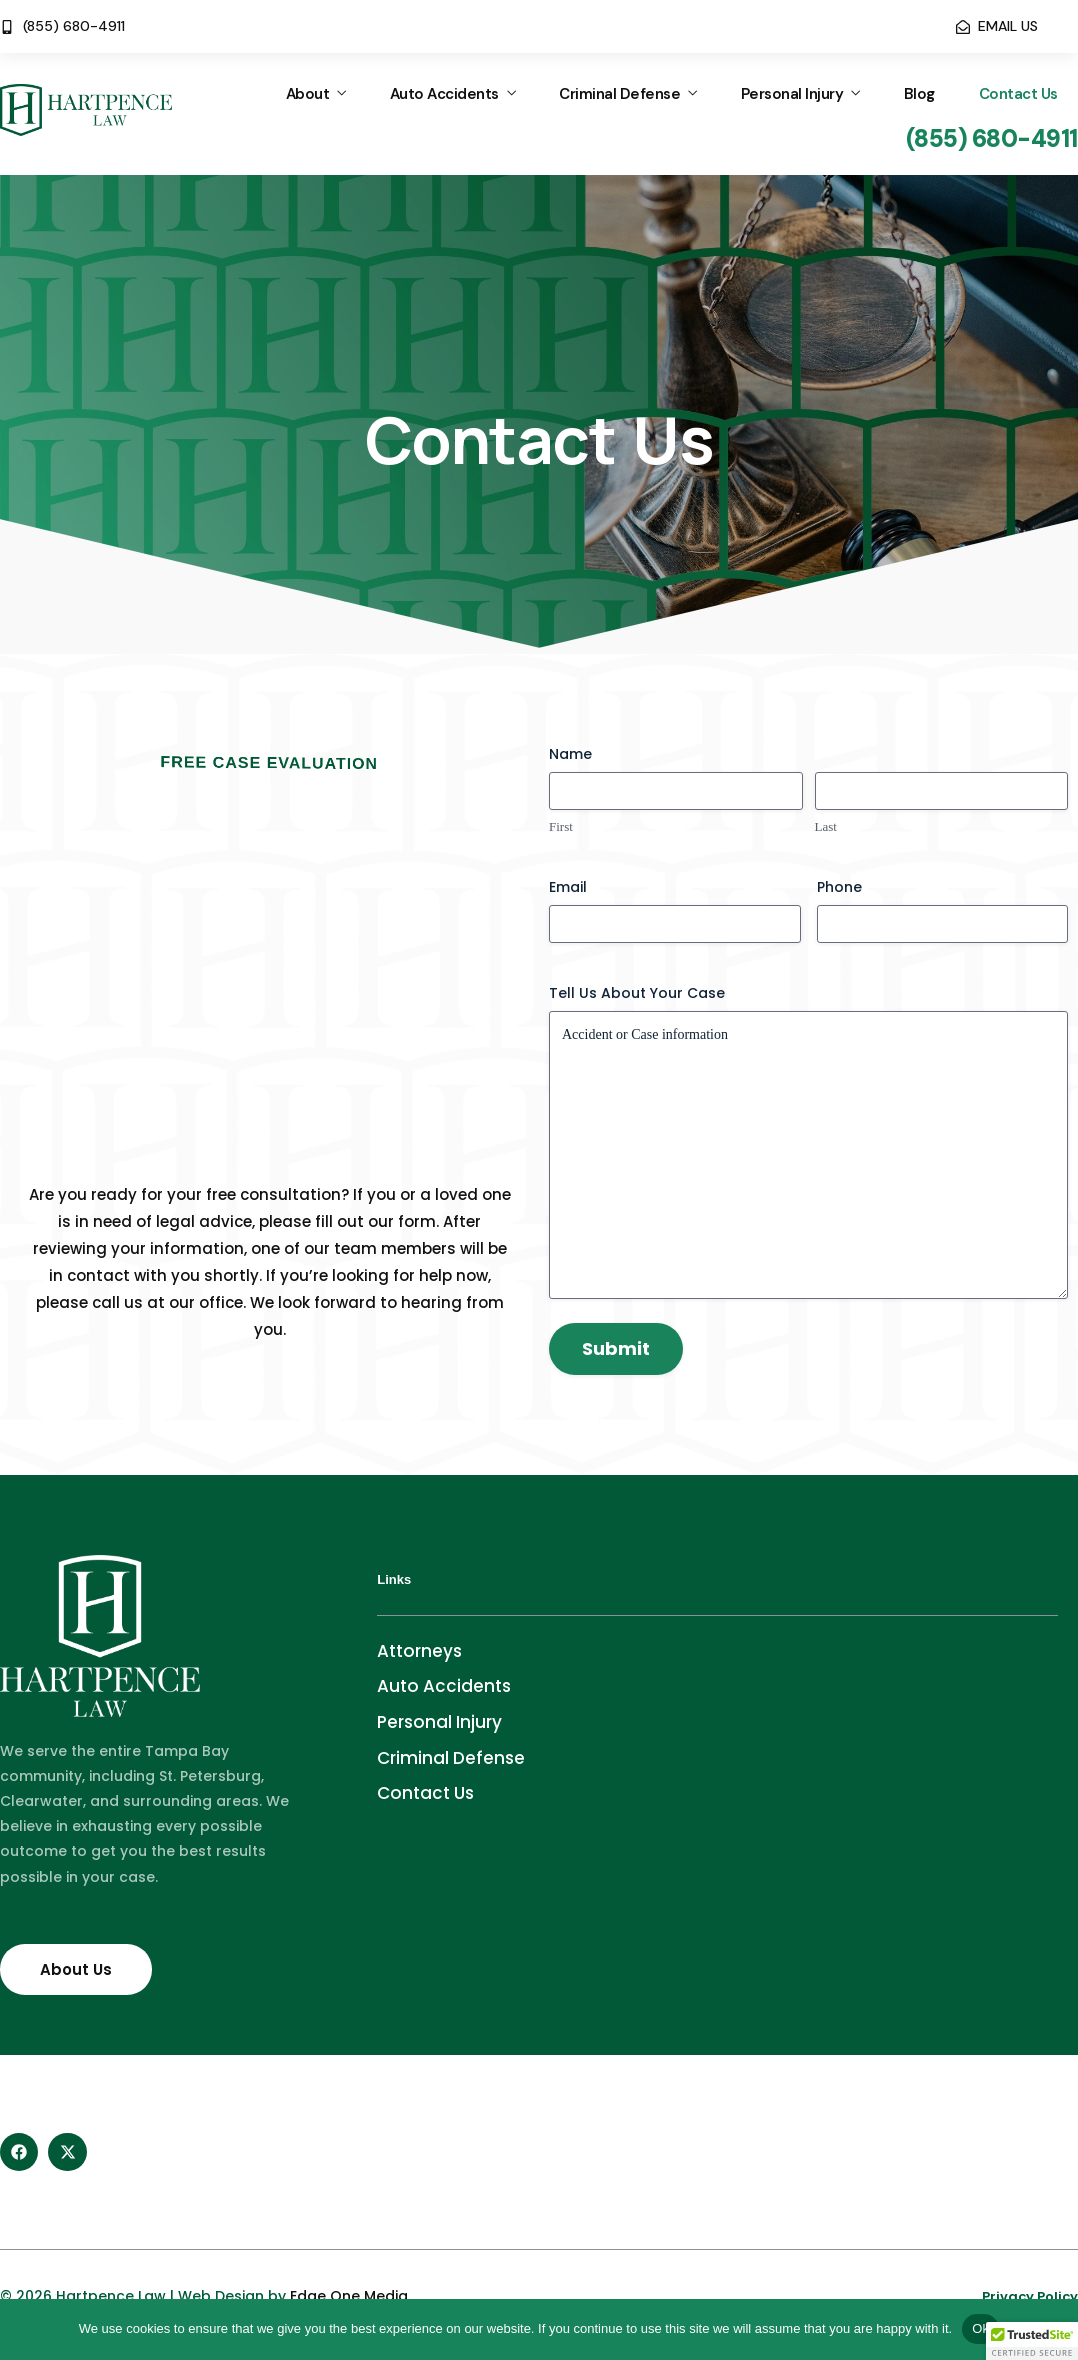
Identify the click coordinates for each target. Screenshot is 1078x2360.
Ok (980, 2328)
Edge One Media (349, 2296)
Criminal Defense (619, 94)
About (308, 94)
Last (826, 826)
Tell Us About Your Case (637, 993)
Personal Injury (792, 94)
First (561, 826)
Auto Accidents (444, 94)
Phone (839, 887)
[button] (1032, 2341)
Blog (919, 94)
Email (568, 887)
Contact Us (1018, 94)
